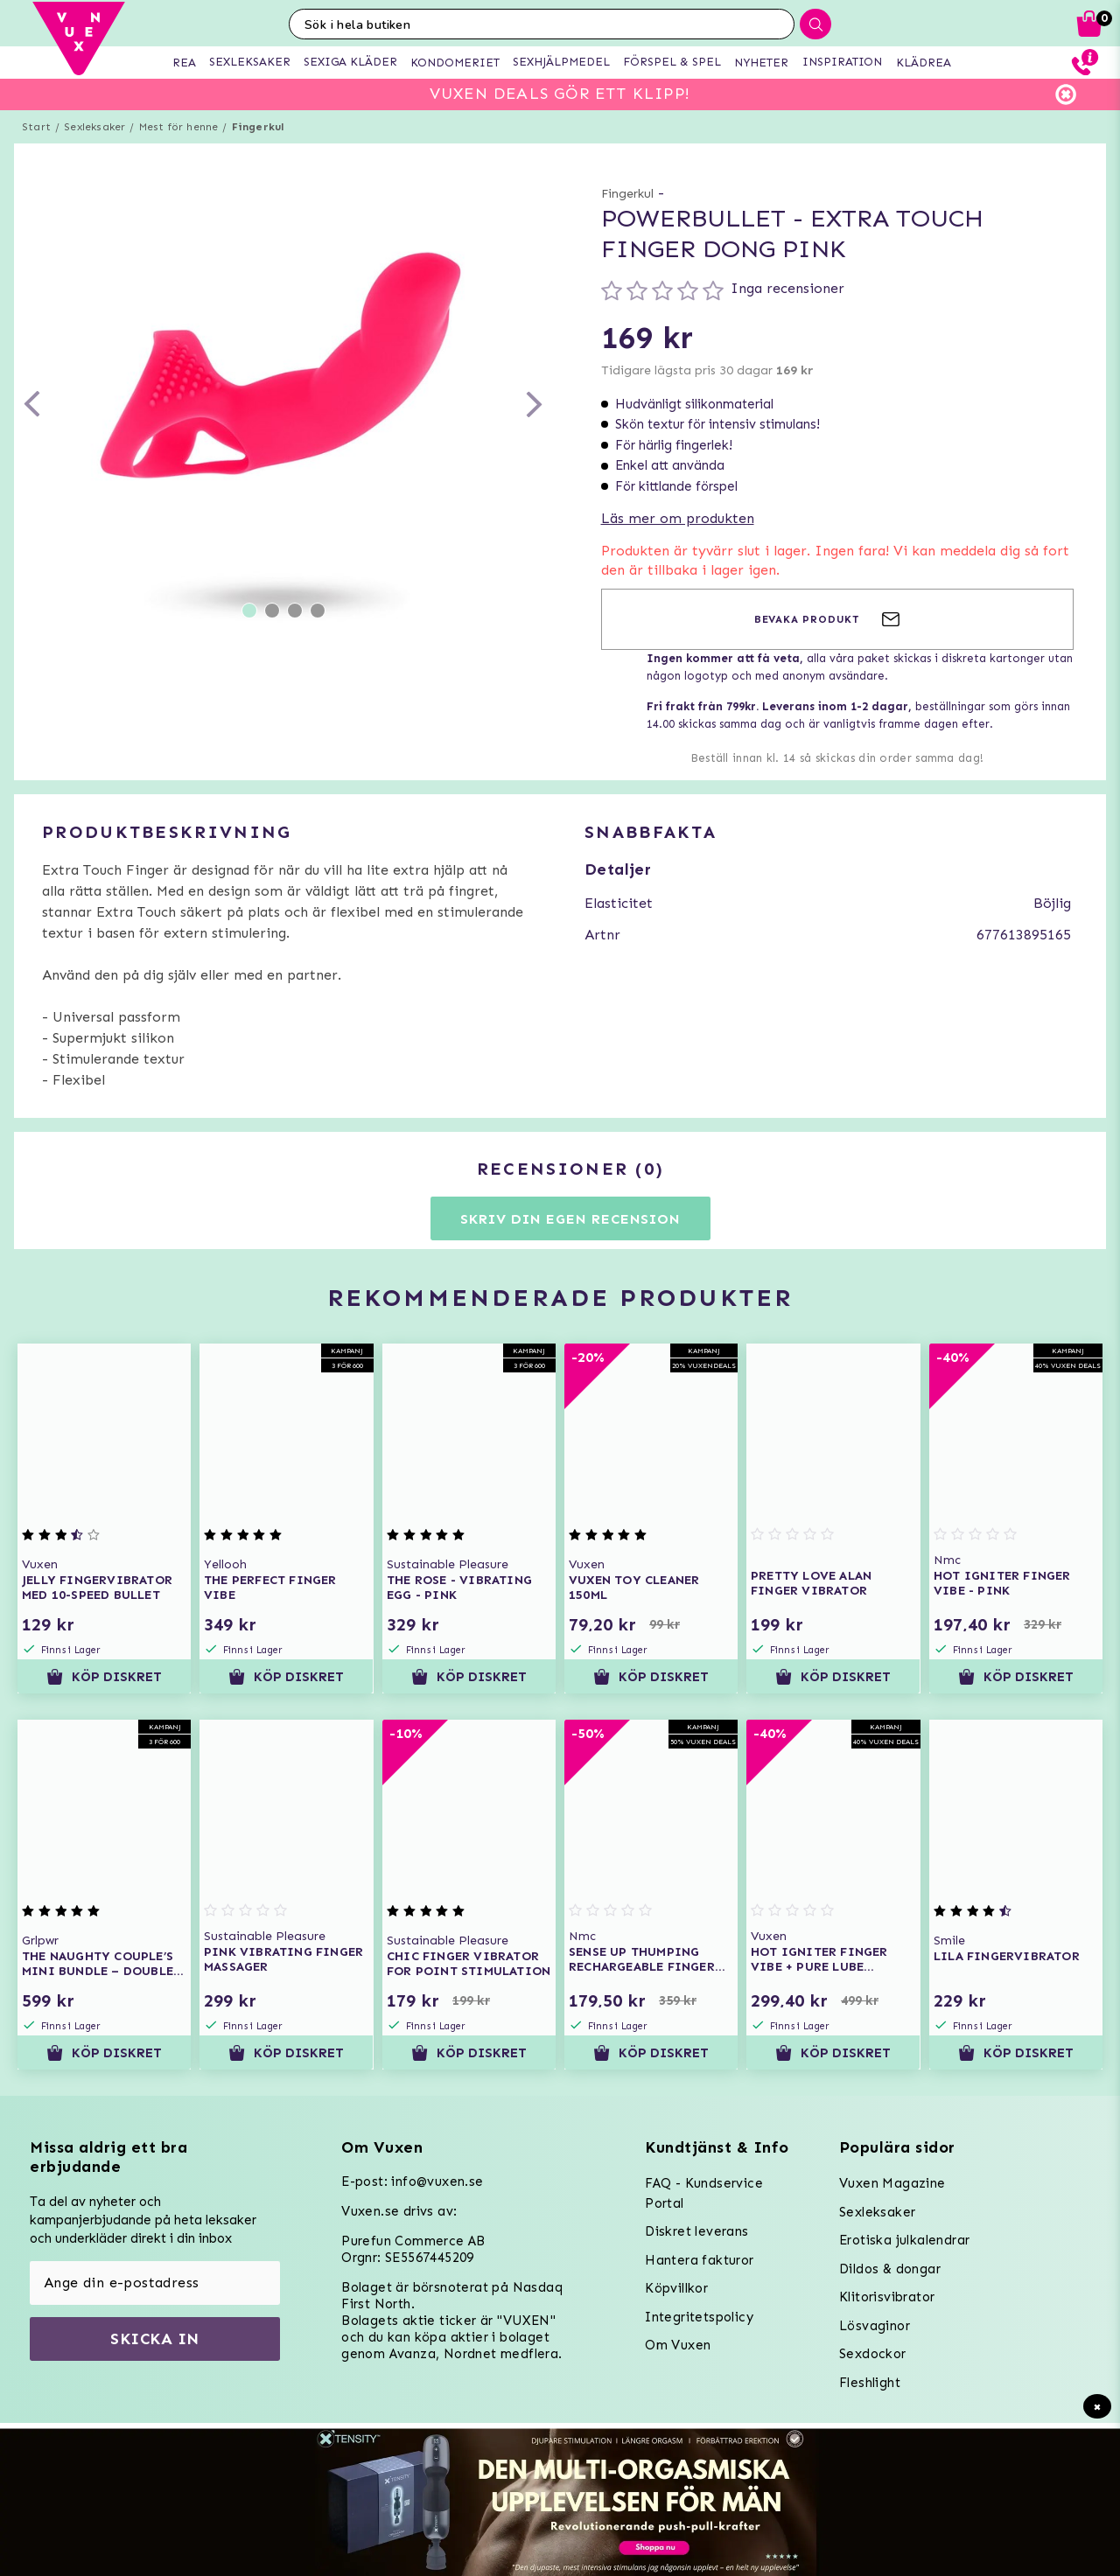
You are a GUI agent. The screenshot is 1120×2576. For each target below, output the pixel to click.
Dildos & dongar (890, 2269)
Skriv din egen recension (570, 1219)
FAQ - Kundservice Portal (704, 2193)
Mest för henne (179, 127)
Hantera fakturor (699, 2260)
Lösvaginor (874, 2326)
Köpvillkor (676, 2288)
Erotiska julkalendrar (904, 2240)
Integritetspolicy (699, 2317)
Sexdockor (872, 2354)
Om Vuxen (677, 2345)
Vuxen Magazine (892, 2183)
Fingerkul (258, 127)
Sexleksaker (94, 127)
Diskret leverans (696, 2231)
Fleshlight (869, 2383)
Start (36, 127)
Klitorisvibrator (886, 2297)
